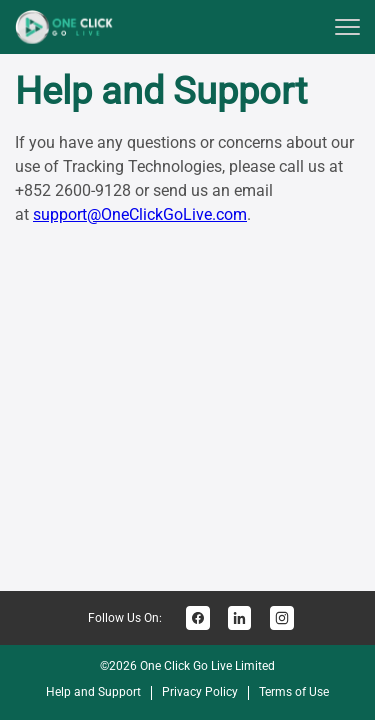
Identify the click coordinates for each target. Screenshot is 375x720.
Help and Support (93, 692)
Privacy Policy (200, 692)
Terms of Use (294, 692)
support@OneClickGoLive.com (140, 214)
